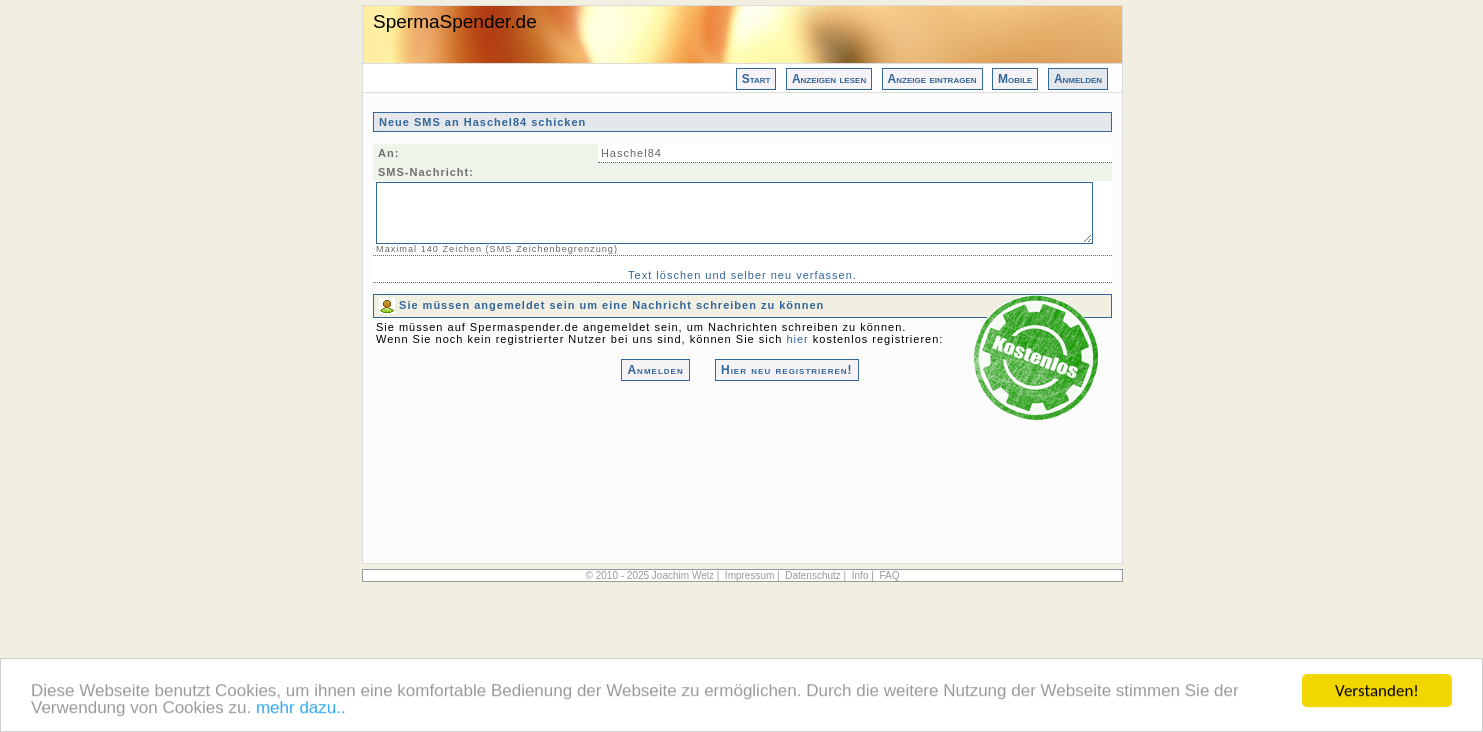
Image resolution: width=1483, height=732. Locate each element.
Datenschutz (813, 575)
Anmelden (1078, 79)
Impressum (749, 575)
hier (797, 339)
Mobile (1015, 79)
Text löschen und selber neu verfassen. (742, 275)
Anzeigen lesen (829, 79)
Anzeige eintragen (932, 79)
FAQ (889, 575)
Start (756, 79)
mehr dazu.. (301, 709)
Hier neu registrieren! (787, 370)
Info (860, 575)
